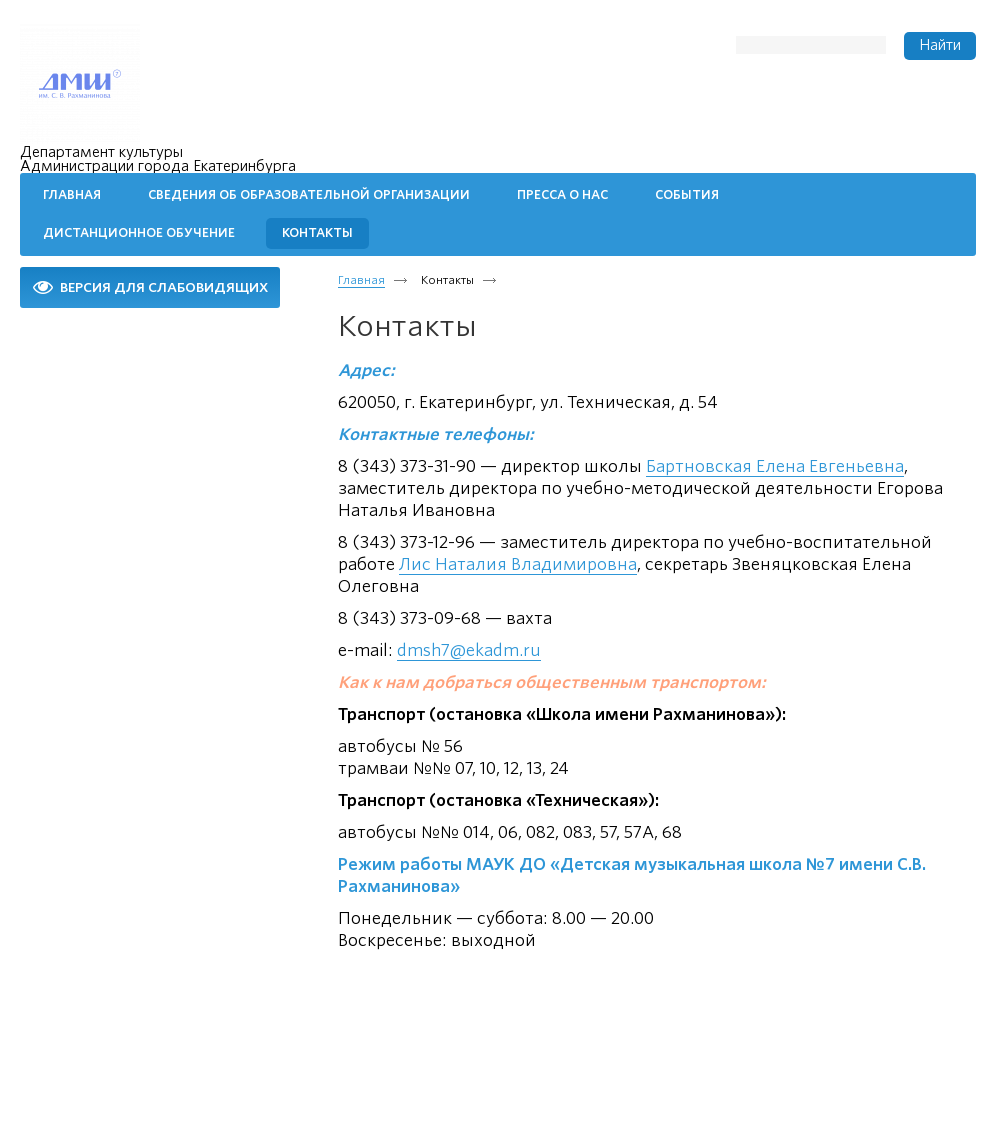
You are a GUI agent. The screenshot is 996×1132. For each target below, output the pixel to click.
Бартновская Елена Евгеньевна (775, 466)
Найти (940, 45)
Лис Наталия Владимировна (518, 564)
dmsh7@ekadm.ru (469, 650)
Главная (361, 280)
